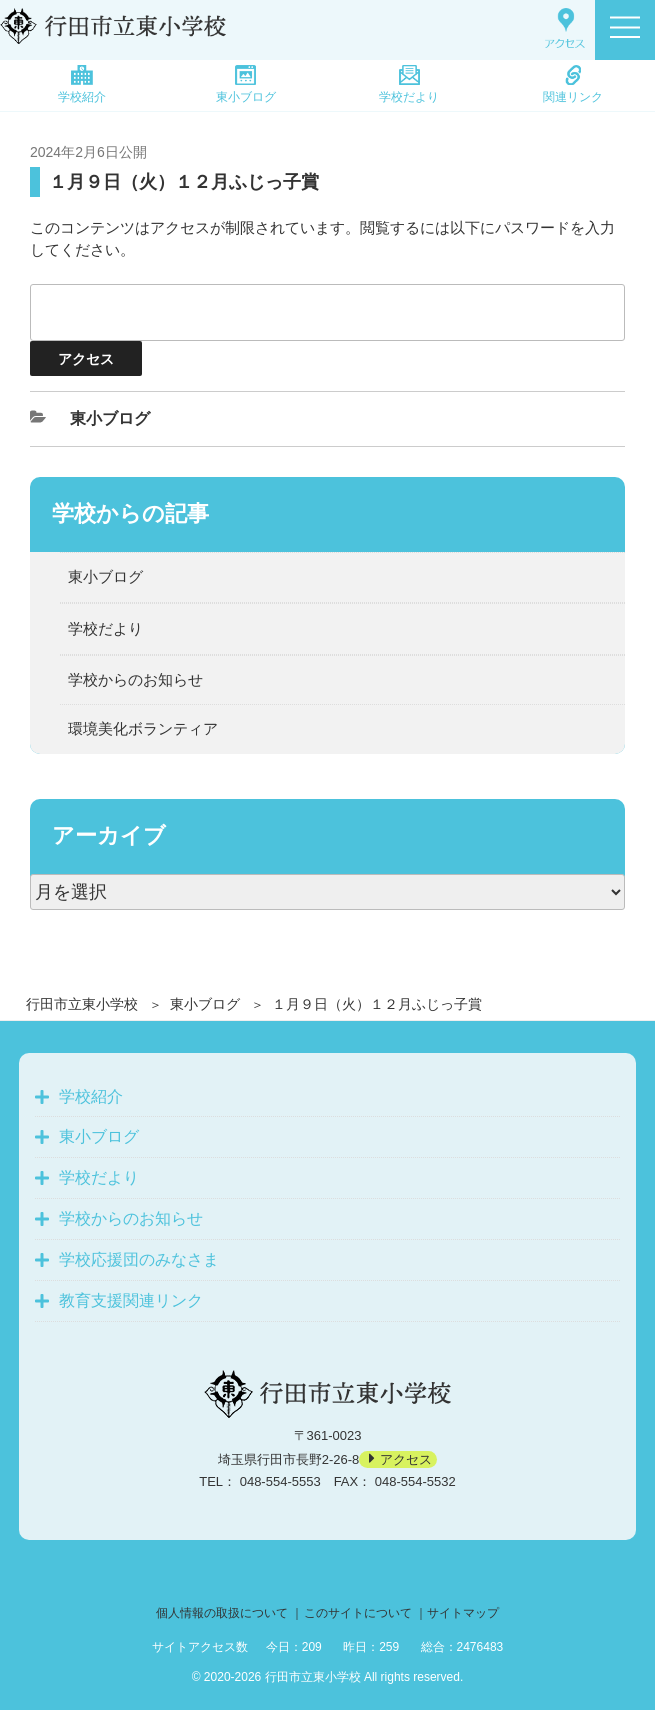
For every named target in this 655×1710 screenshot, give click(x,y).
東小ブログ (246, 84)
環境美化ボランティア (143, 728)
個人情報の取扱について (222, 1613)
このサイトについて (358, 1613)
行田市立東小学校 (82, 1004)
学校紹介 (82, 84)
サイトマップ (463, 1613)
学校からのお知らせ (135, 679)
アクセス (406, 1459)
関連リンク (573, 84)
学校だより (409, 84)
